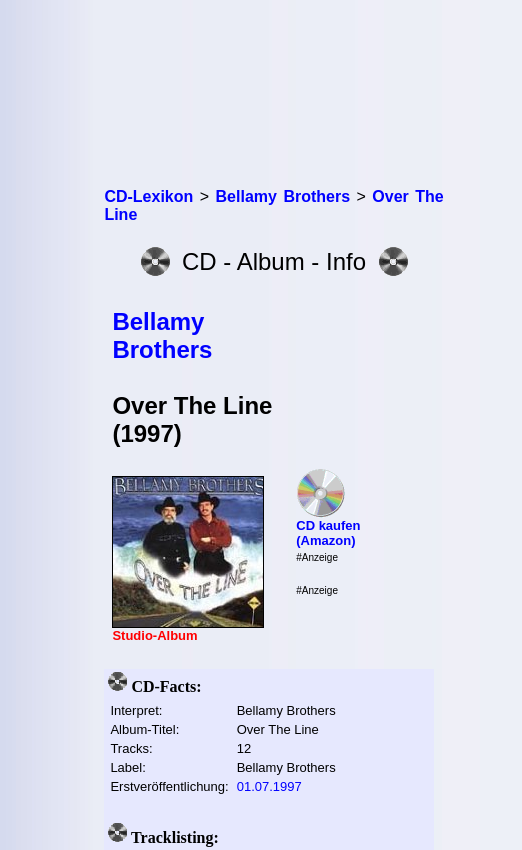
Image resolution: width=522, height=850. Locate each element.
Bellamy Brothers (162, 335)
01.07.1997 (269, 786)
